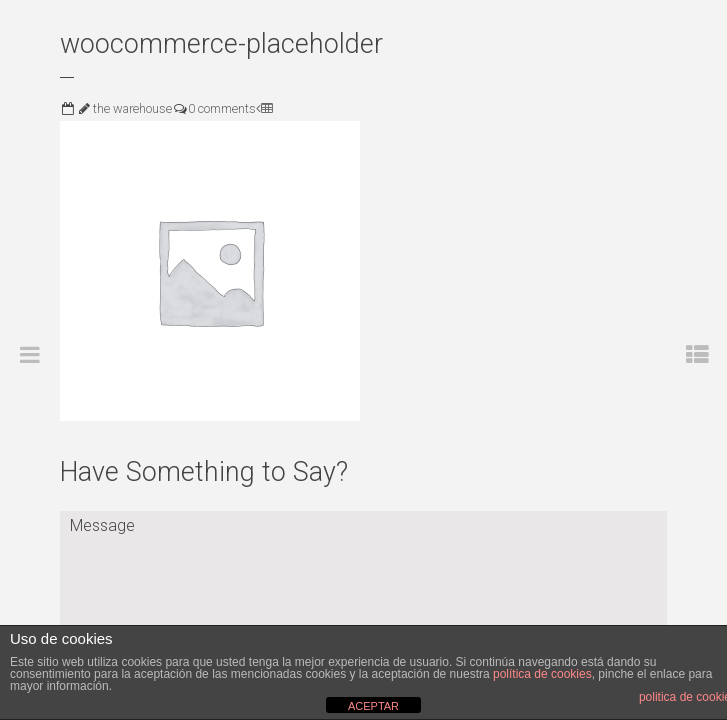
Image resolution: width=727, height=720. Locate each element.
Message (363, 573)
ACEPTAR (373, 706)
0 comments (222, 108)
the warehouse (132, 108)
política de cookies (542, 674)
